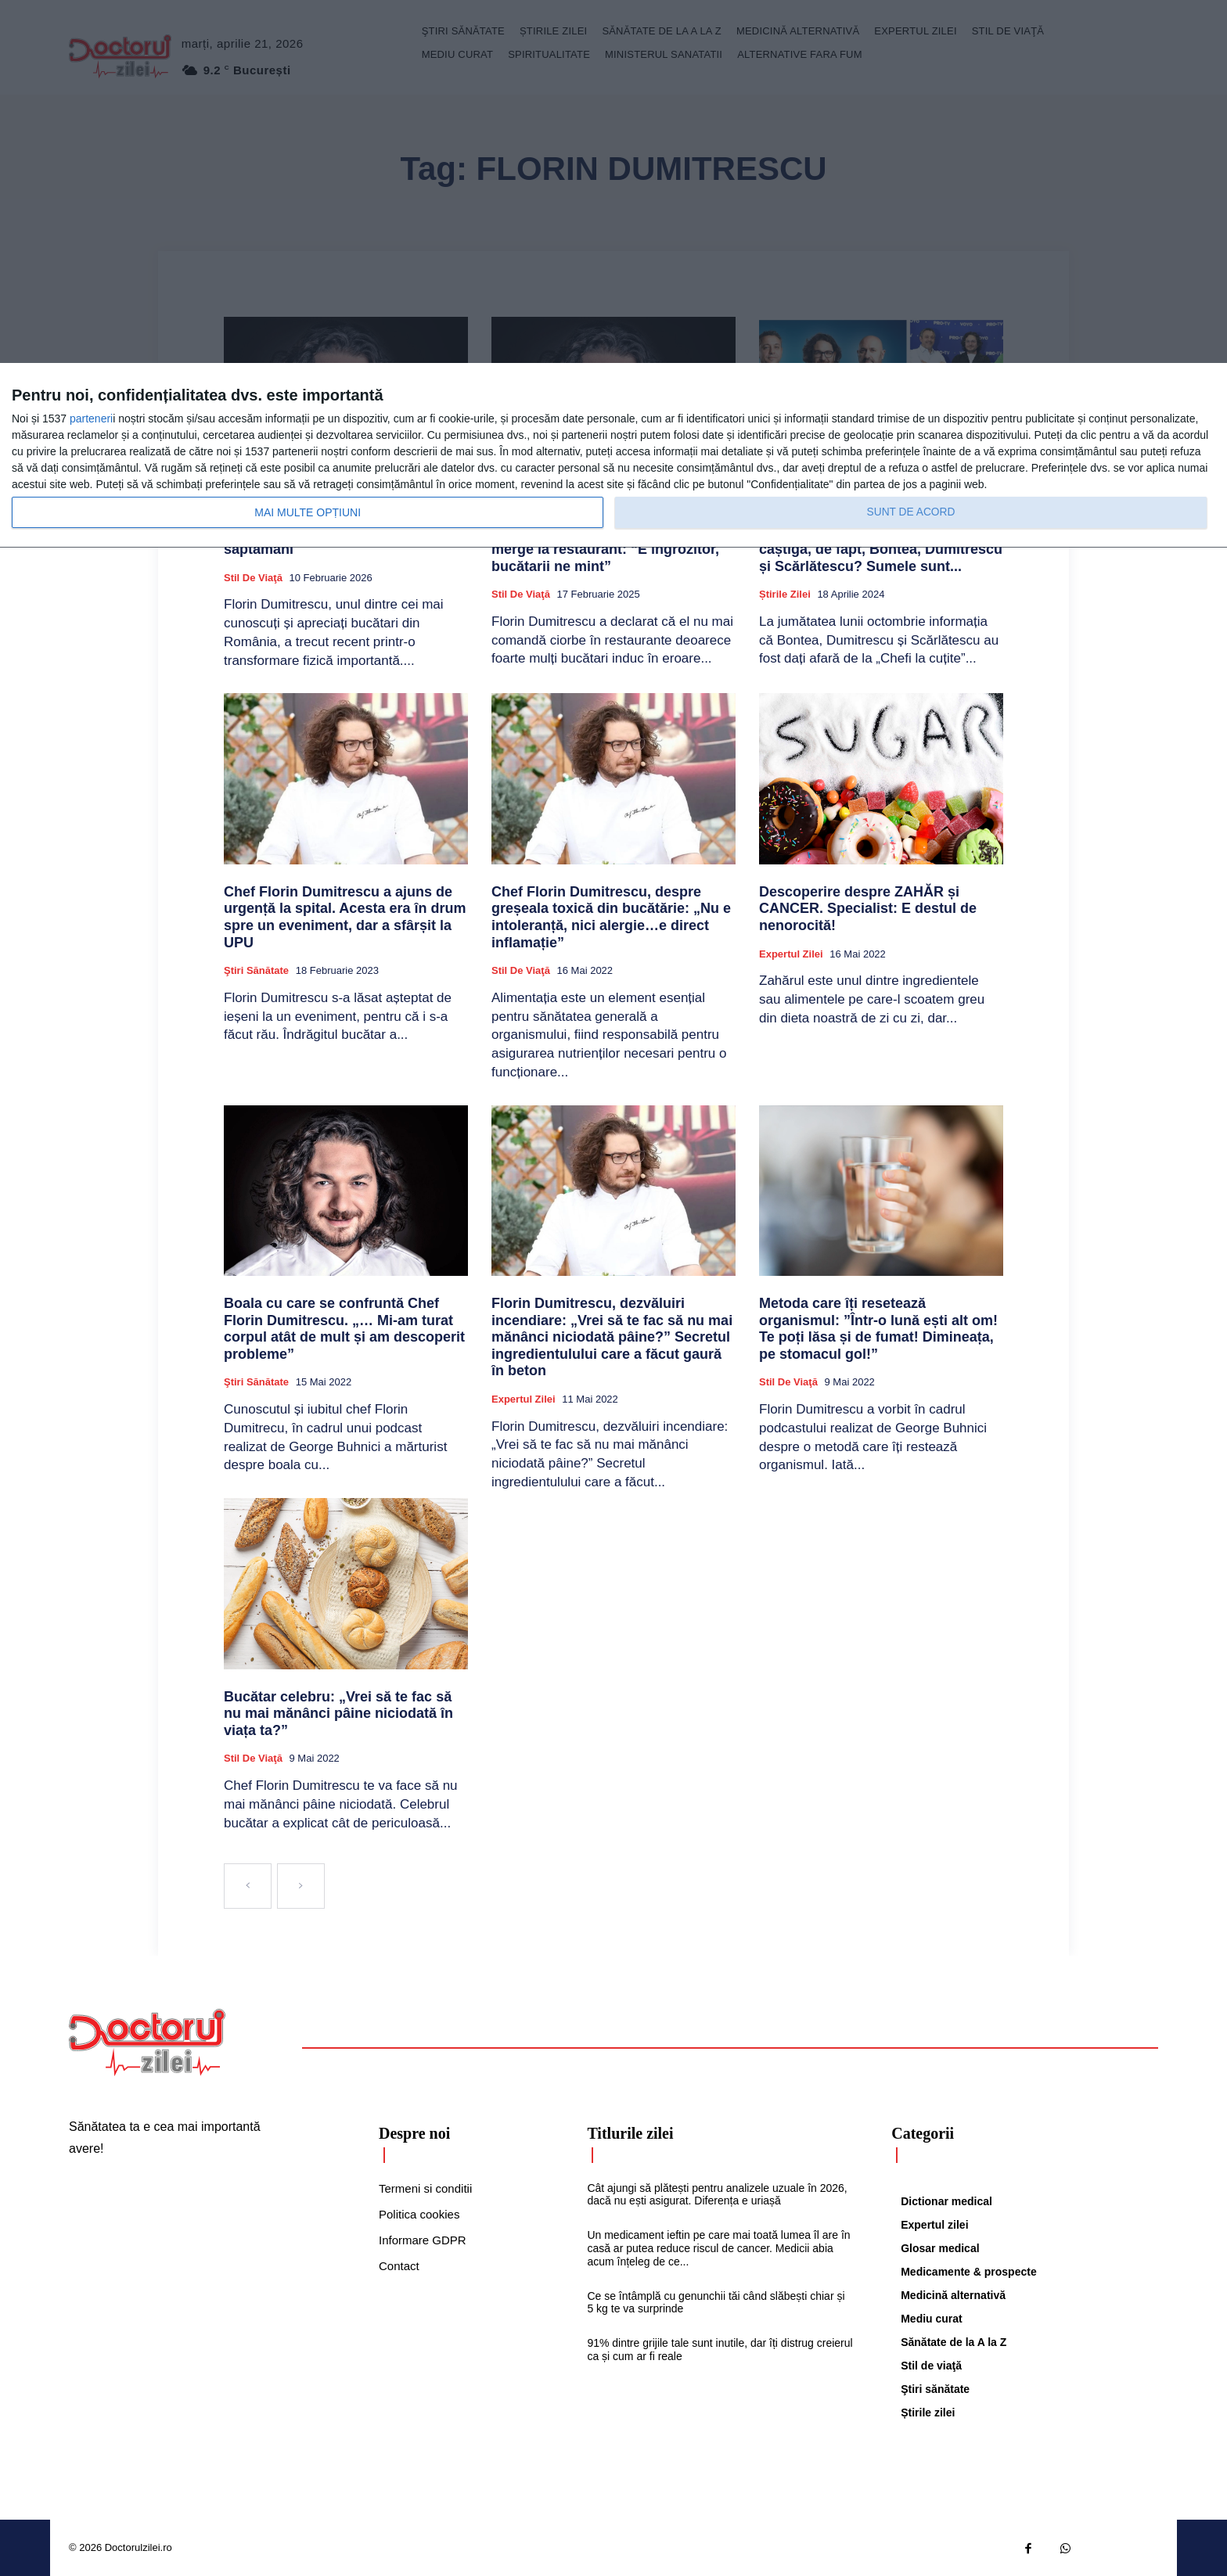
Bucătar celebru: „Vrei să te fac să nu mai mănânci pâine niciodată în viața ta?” (338, 1713)
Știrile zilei (785, 594)
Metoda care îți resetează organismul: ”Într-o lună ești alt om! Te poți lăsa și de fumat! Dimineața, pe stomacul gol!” (878, 1328)
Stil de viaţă (253, 578)
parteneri (91, 418)
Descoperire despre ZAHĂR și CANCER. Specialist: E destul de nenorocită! (868, 908)
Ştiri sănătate (256, 970)
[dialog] (613, 456)
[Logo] (147, 2042)
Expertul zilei (791, 954)
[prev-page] (248, 1886)
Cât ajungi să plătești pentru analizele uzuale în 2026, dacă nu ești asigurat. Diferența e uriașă (717, 2195)
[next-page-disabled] (301, 1886)
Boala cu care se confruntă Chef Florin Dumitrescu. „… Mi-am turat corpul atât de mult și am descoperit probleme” (344, 1328)
